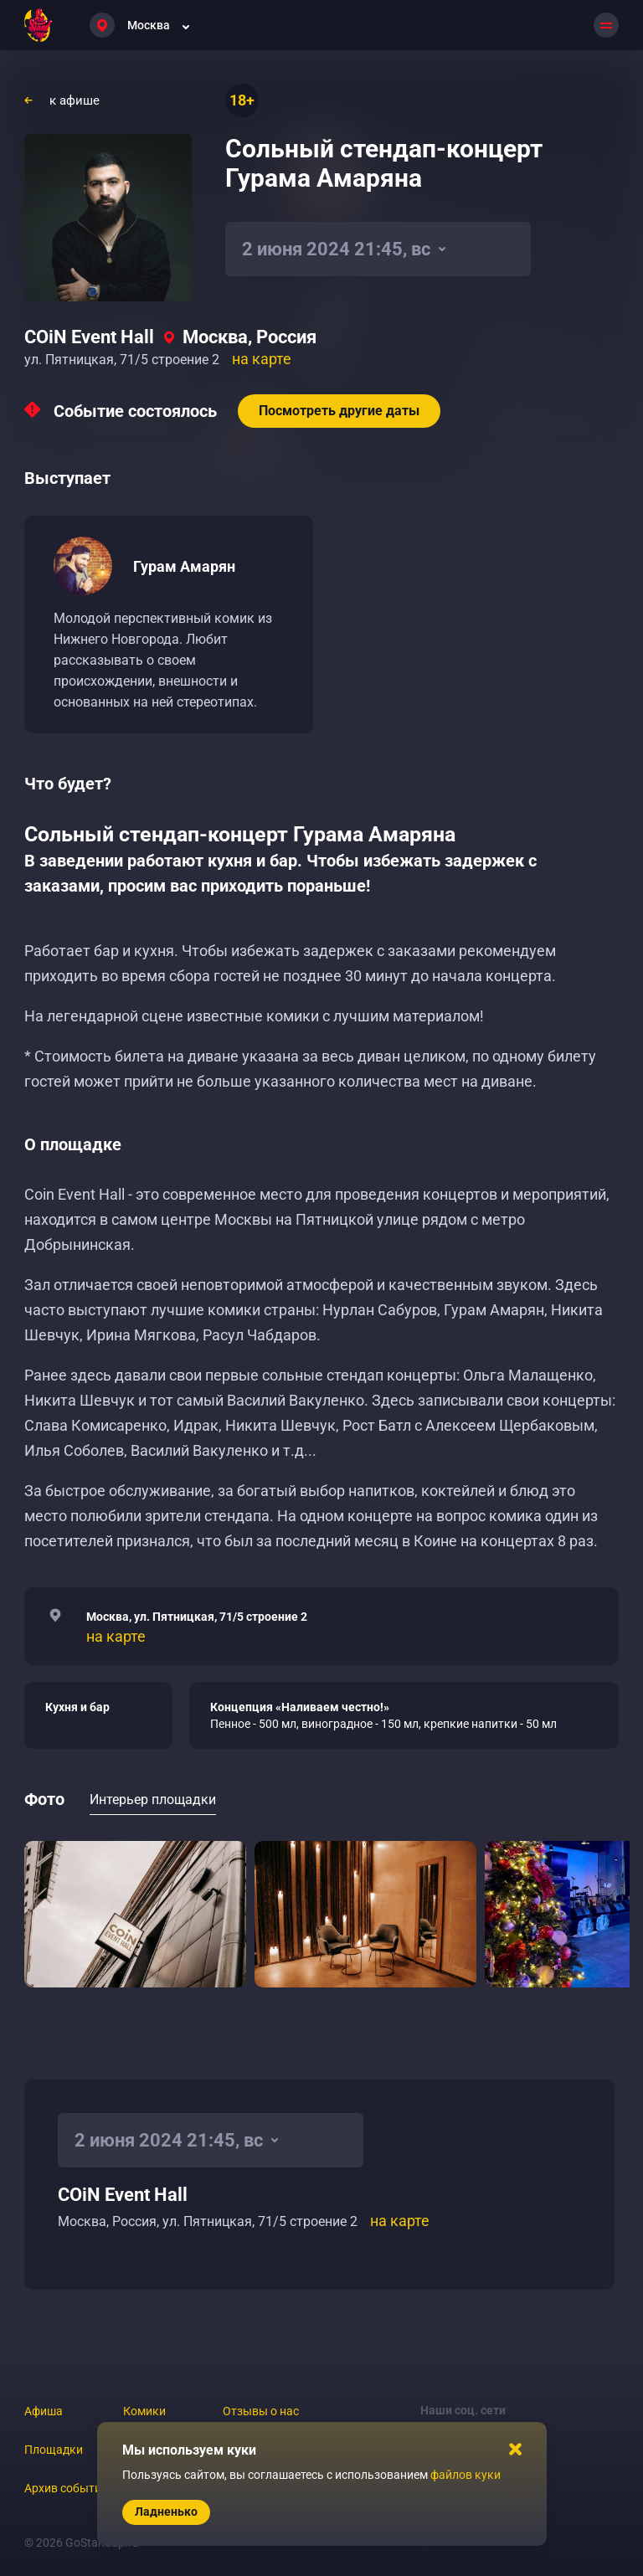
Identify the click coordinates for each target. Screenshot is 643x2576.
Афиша (43, 2411)
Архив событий (66, 2488)
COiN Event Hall (89, 336)
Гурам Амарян (184, 566)
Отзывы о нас (261, 2411)
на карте (261, 359)
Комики (144, 2411)
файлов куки (465, 2474)
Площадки (53, 2449)
